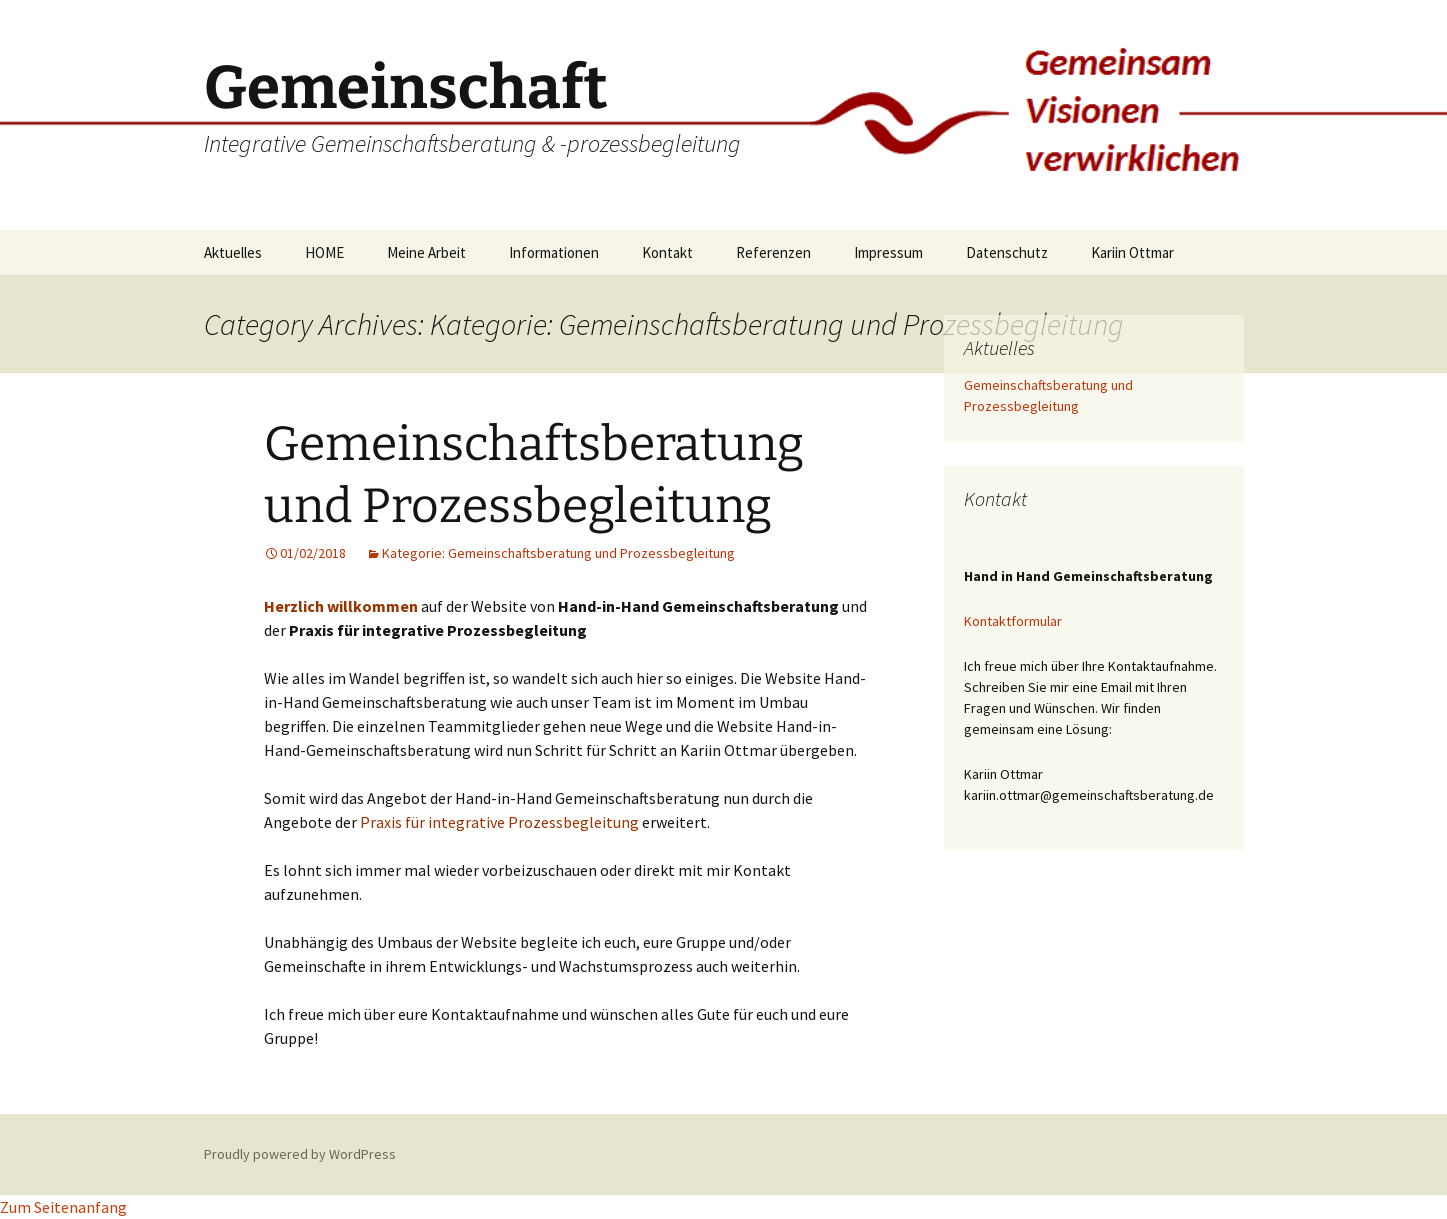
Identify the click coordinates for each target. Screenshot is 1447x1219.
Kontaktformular (1013, 621)
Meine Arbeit (426, 252)
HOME (324, 252)
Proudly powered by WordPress (300, 1154)
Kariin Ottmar (1132, 252)
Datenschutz (1007, 252)
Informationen (554, 252)
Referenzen (773, 252)
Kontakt (667, 252)
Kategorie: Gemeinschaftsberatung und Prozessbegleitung (558, 553)
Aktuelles (233, 252)
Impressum (888, 252)
